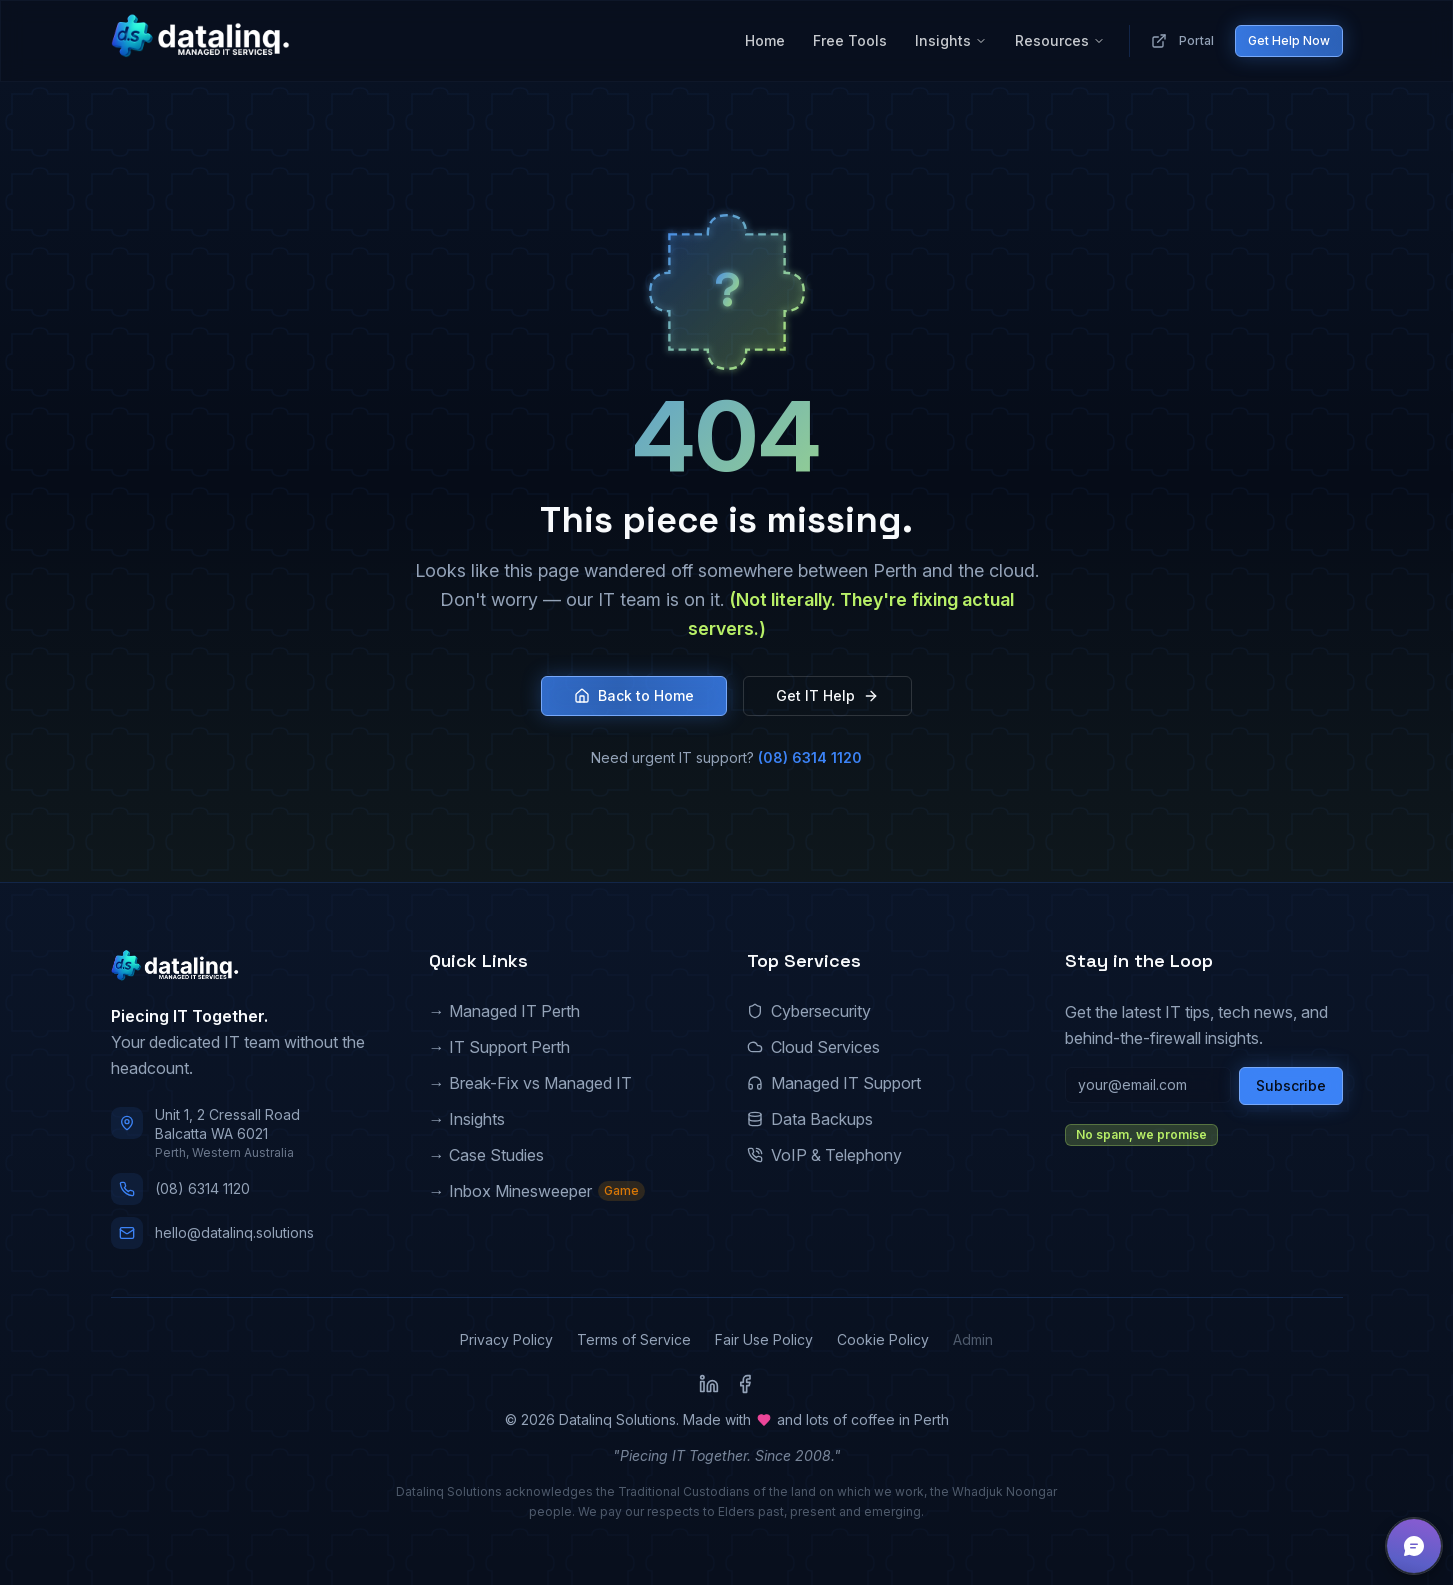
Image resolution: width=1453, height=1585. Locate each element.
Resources (1060, 40)
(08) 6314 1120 (810, 757)
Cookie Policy (883, 1339)
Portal (1182, 41)
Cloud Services (813, 1047)
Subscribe (1291, 1085)
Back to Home (634, 695)
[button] (1414, 1546)
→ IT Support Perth (499, 1047)
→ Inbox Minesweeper (537, 1191)
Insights (951, 40)
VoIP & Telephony (824, 1155)
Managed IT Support (834, 1083)
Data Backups (810, 1119)
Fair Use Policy (764, 1339)
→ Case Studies (486, 1155)
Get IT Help (827, 695)
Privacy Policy (506, 1339)
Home (765, 40)
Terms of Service (634, 1339)
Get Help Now (1289, 40)
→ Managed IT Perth (504, 1011)
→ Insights (467, 1119)
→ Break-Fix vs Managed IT (530, 1083)
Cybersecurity (809, 1011)
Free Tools (850, 40)
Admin (973, 1339)
